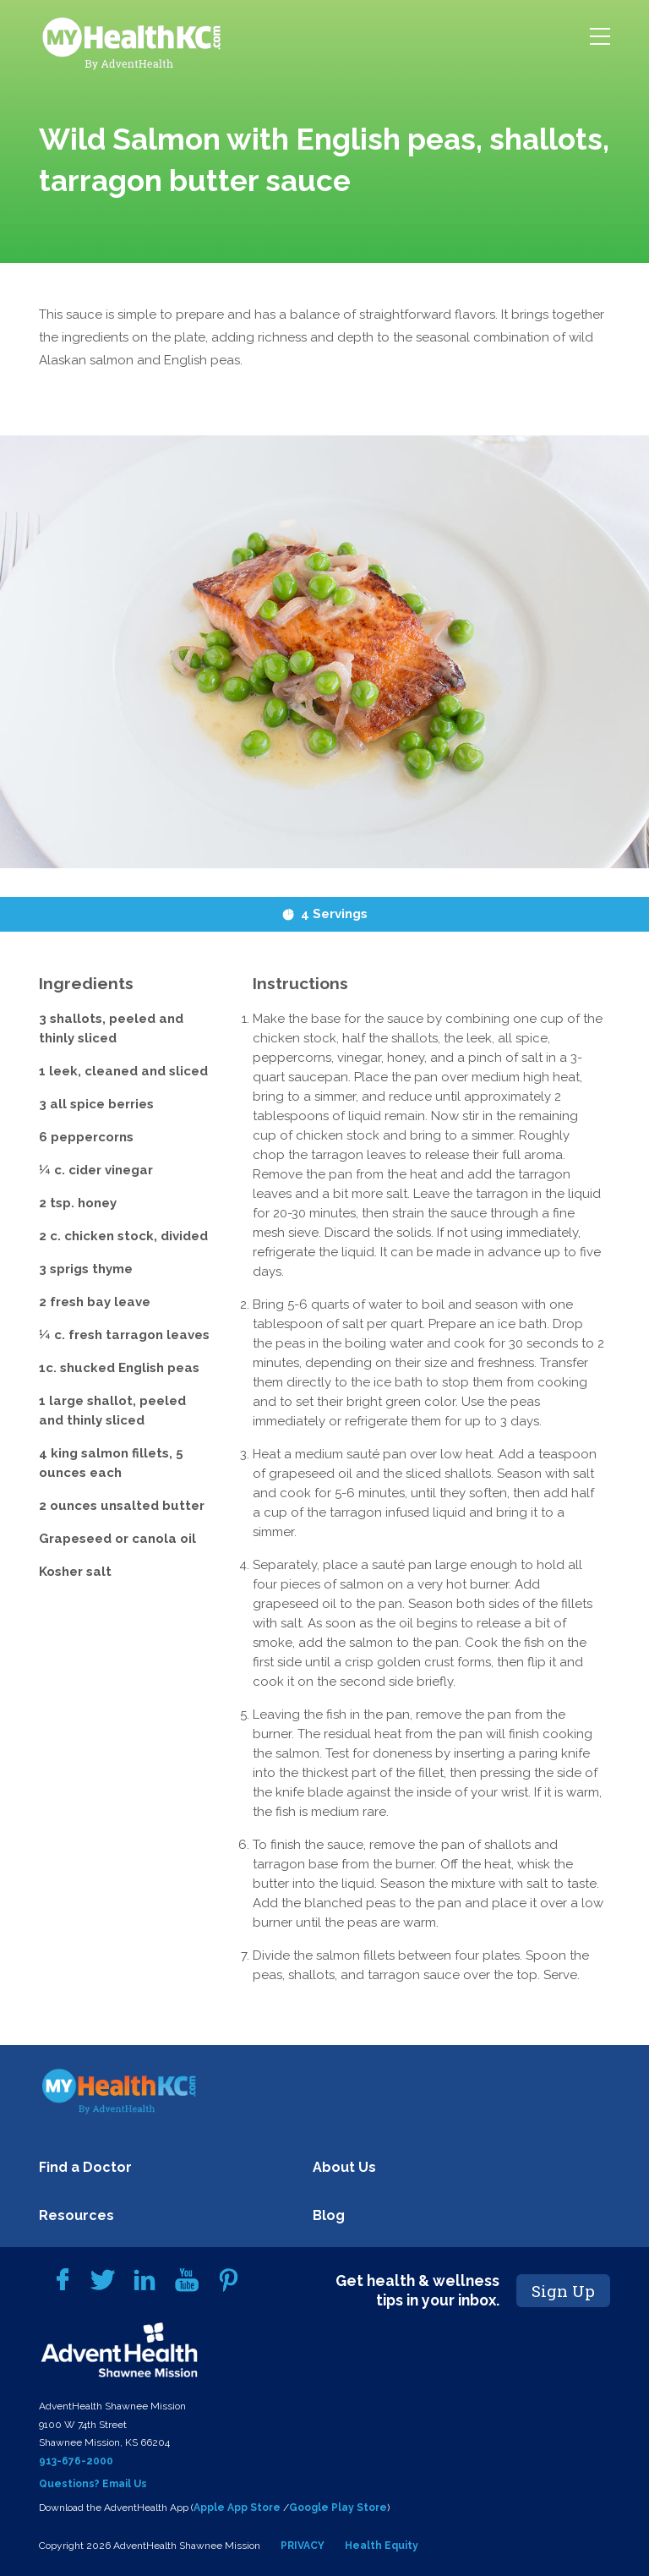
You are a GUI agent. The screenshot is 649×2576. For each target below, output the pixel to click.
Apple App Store (237, 2507)
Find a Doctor (85, 2167)
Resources (76, 2215)
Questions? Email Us (93, 2484)
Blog (329, 2215)
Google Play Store (338, 2507)
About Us (344, 2167)
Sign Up (563, 2290)
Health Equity (381, 2545)
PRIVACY (302, 2545)
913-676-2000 (76, 2461)
